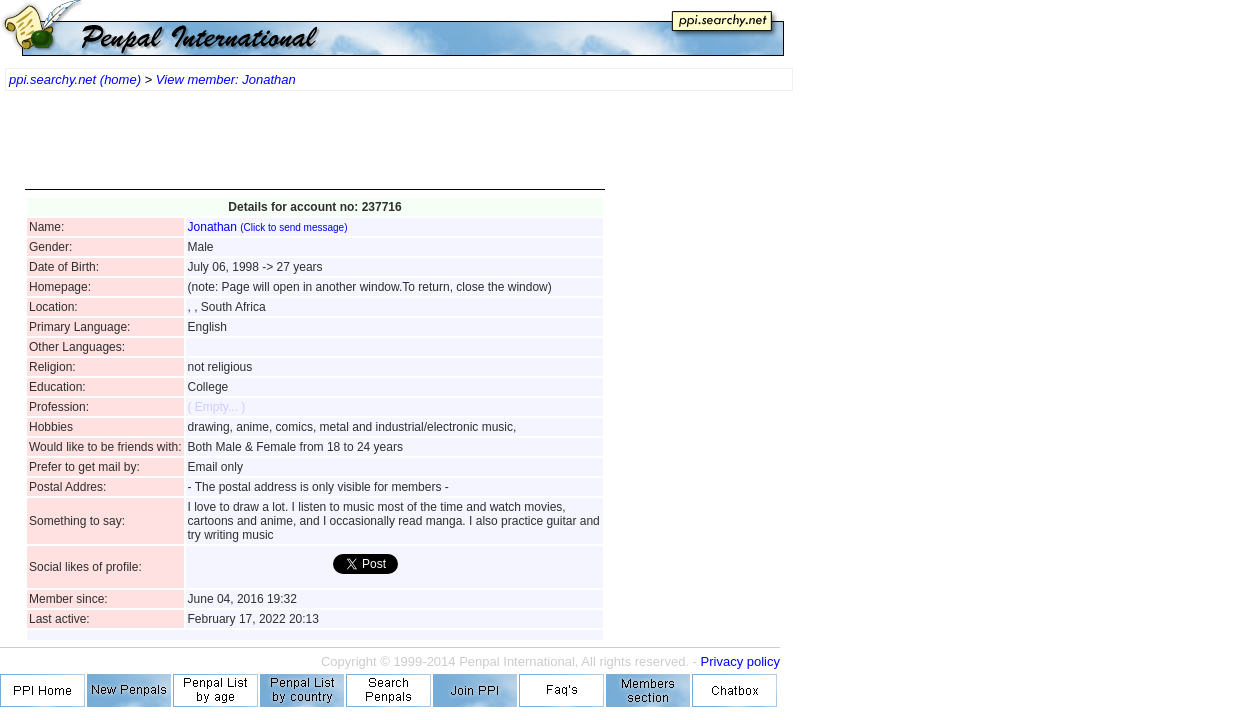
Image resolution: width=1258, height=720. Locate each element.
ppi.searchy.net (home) (75, 79)
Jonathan (268, 227)
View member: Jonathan (226, 79)
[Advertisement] (315, 150)
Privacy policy (740, 661)
